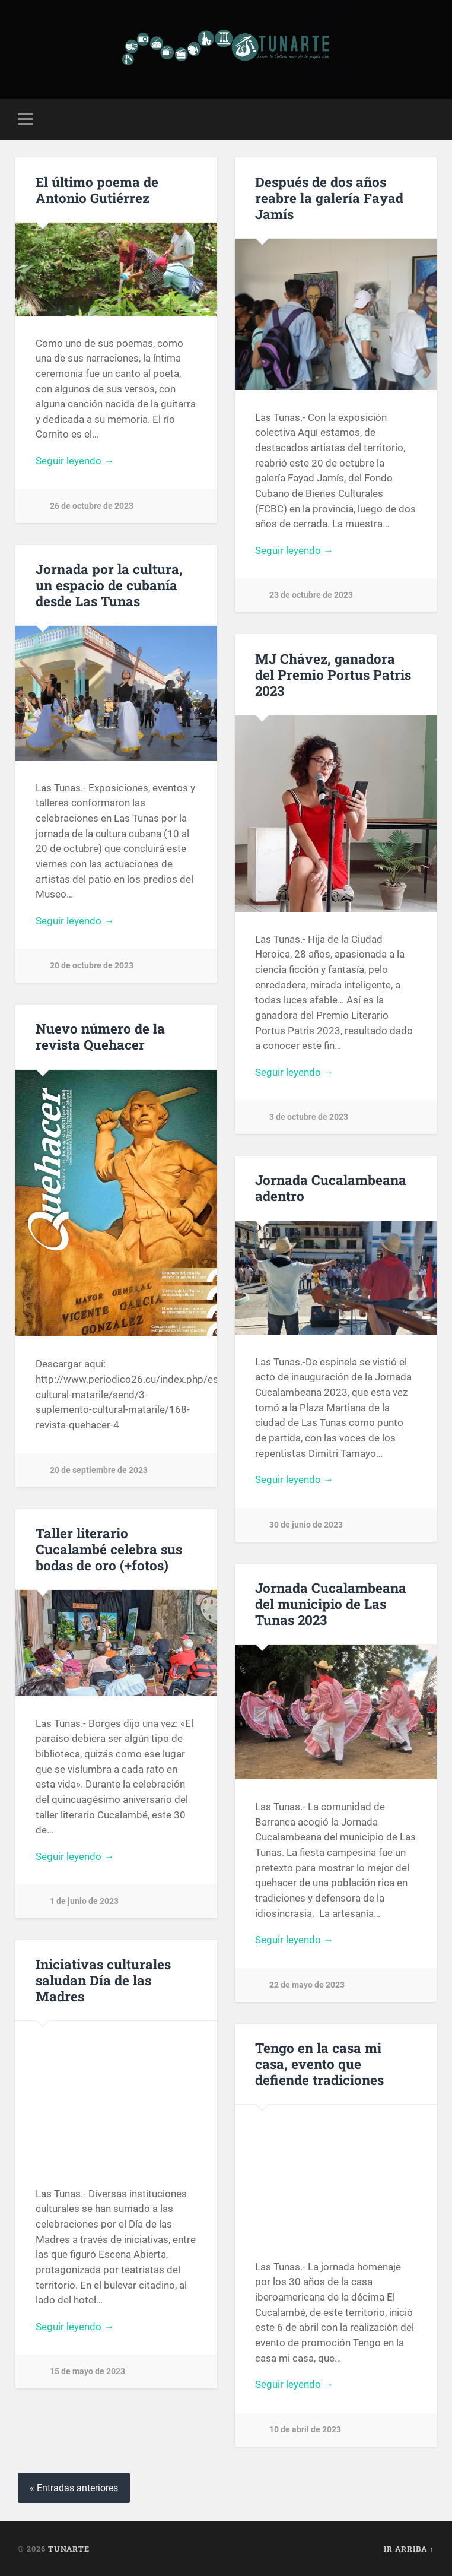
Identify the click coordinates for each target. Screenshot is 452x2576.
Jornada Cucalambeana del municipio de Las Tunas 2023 (330, 1603)
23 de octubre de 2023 (311, 595)
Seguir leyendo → (75, 461)
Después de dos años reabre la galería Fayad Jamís (329, 198)
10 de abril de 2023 (305, 2430)
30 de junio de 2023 (306, 1525)
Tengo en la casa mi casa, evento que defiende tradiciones (319, 2064)
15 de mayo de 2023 (87, 2371)
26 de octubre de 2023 (91, 506)
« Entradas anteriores (74, 2487)
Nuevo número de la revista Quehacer (100, 1036)
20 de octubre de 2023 (91, 966)
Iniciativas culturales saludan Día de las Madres (103, 1980)
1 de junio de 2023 (84, 1901)
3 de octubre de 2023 (308, 1117)
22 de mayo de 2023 (307, 1985)
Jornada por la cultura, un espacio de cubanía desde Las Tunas (109, 585)
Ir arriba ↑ (409, 2548)
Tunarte (69, 2548)
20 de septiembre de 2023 (99, 1470)
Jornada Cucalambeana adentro (330, 1188)
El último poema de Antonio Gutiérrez (97, 190)
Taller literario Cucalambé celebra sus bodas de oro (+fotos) (109, 1549)
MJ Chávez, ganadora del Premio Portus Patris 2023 (333, 674)
